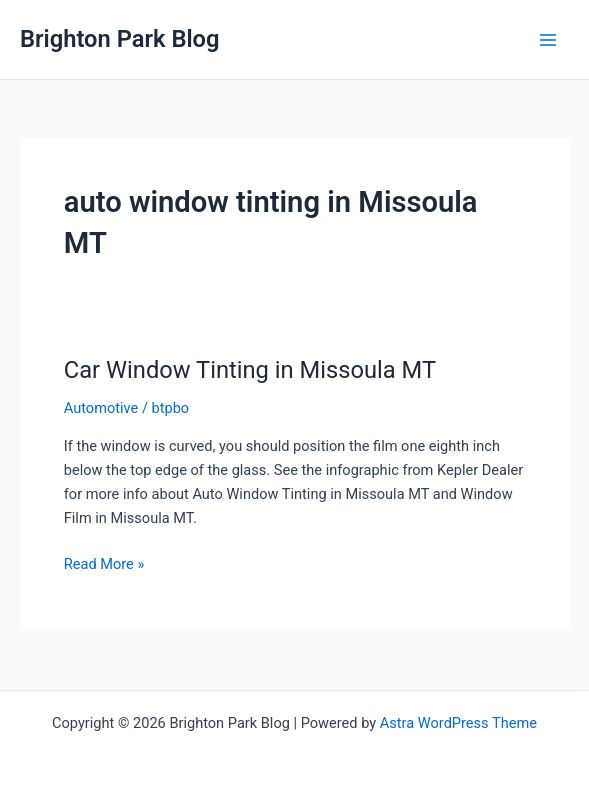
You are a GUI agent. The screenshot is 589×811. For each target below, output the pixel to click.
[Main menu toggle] (548, 40)
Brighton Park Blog (120, 39)
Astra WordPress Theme (458, 723)
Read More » (104, 564)
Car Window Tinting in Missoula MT (250, 370)
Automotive (101, 408)
